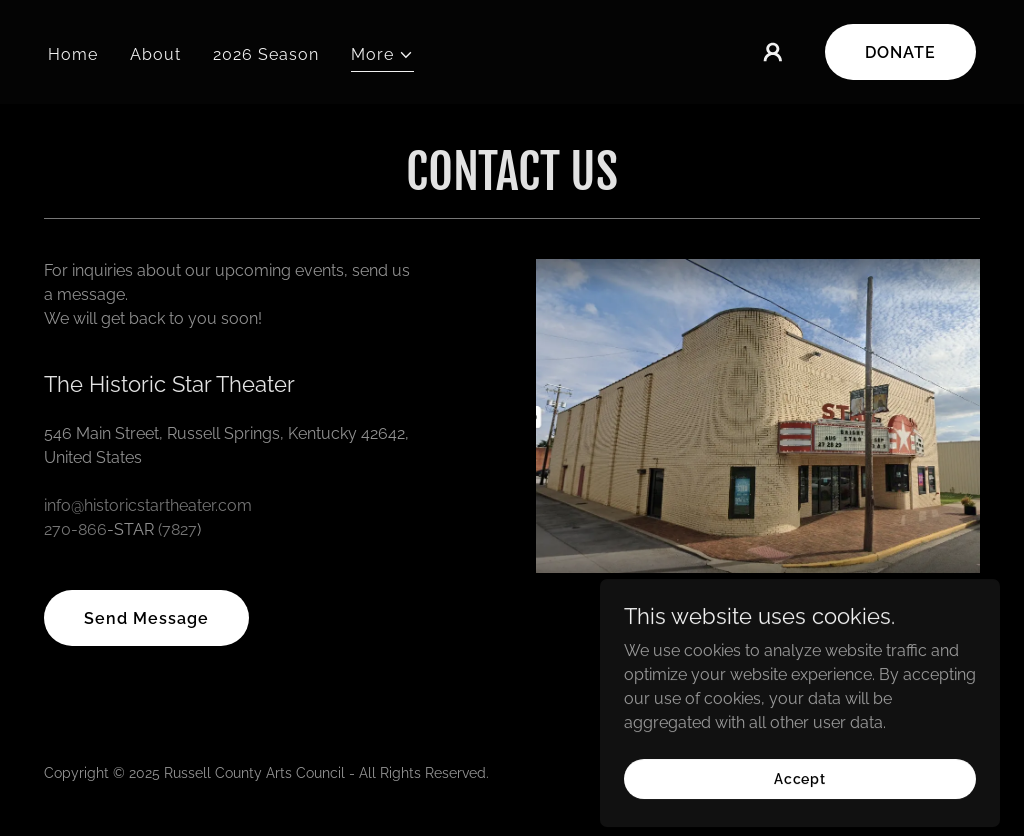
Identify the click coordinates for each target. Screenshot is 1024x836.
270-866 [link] (75, 529)
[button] (382, 57)
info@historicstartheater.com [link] (148, 505)
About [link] (155, 54)
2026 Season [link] (266, 54)
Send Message (146, 618)
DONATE (900, 52)
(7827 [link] (177, 529)
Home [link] (73, 54)
